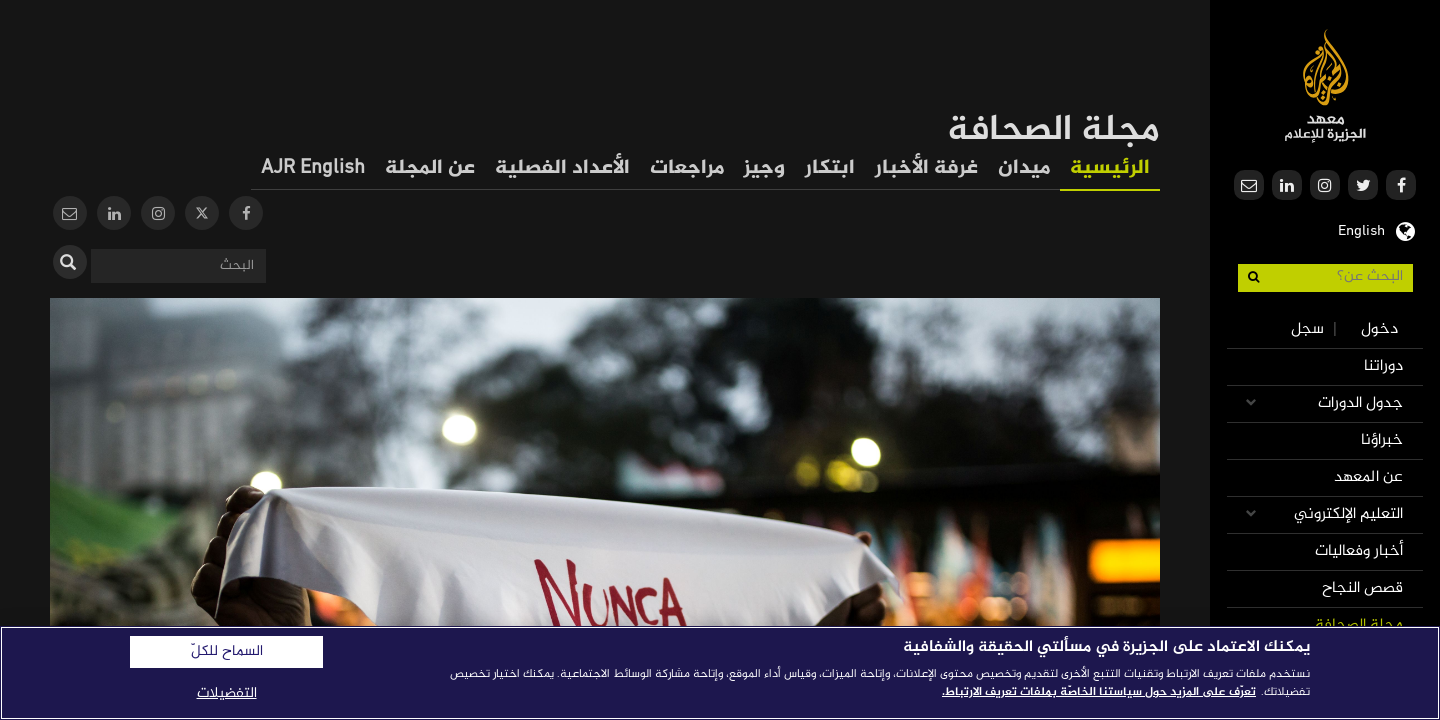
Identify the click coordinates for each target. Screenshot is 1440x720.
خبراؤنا (1382, 440)
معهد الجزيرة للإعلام (1325, 85)
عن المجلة (430, 168)
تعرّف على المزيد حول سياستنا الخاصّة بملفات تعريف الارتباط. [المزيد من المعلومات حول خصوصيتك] (1099, 692)
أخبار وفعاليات (1359, 551)
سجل (1307, 329)
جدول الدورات (1360, 403)
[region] (720, 673)
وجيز (764, 168)
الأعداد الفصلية (562, 168)
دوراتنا (1383, 366)
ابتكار (830, 168)
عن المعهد (1368, 477)
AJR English (313, 168)
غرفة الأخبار (926, 168)
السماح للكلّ (227, 652)
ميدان (1024, 168)
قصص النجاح (1362, 588)
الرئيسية (1110, 168)
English (1361, 229)
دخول (1379, 329)
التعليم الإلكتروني (1348, 514)
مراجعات (687, 168)
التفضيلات (227, 693)
